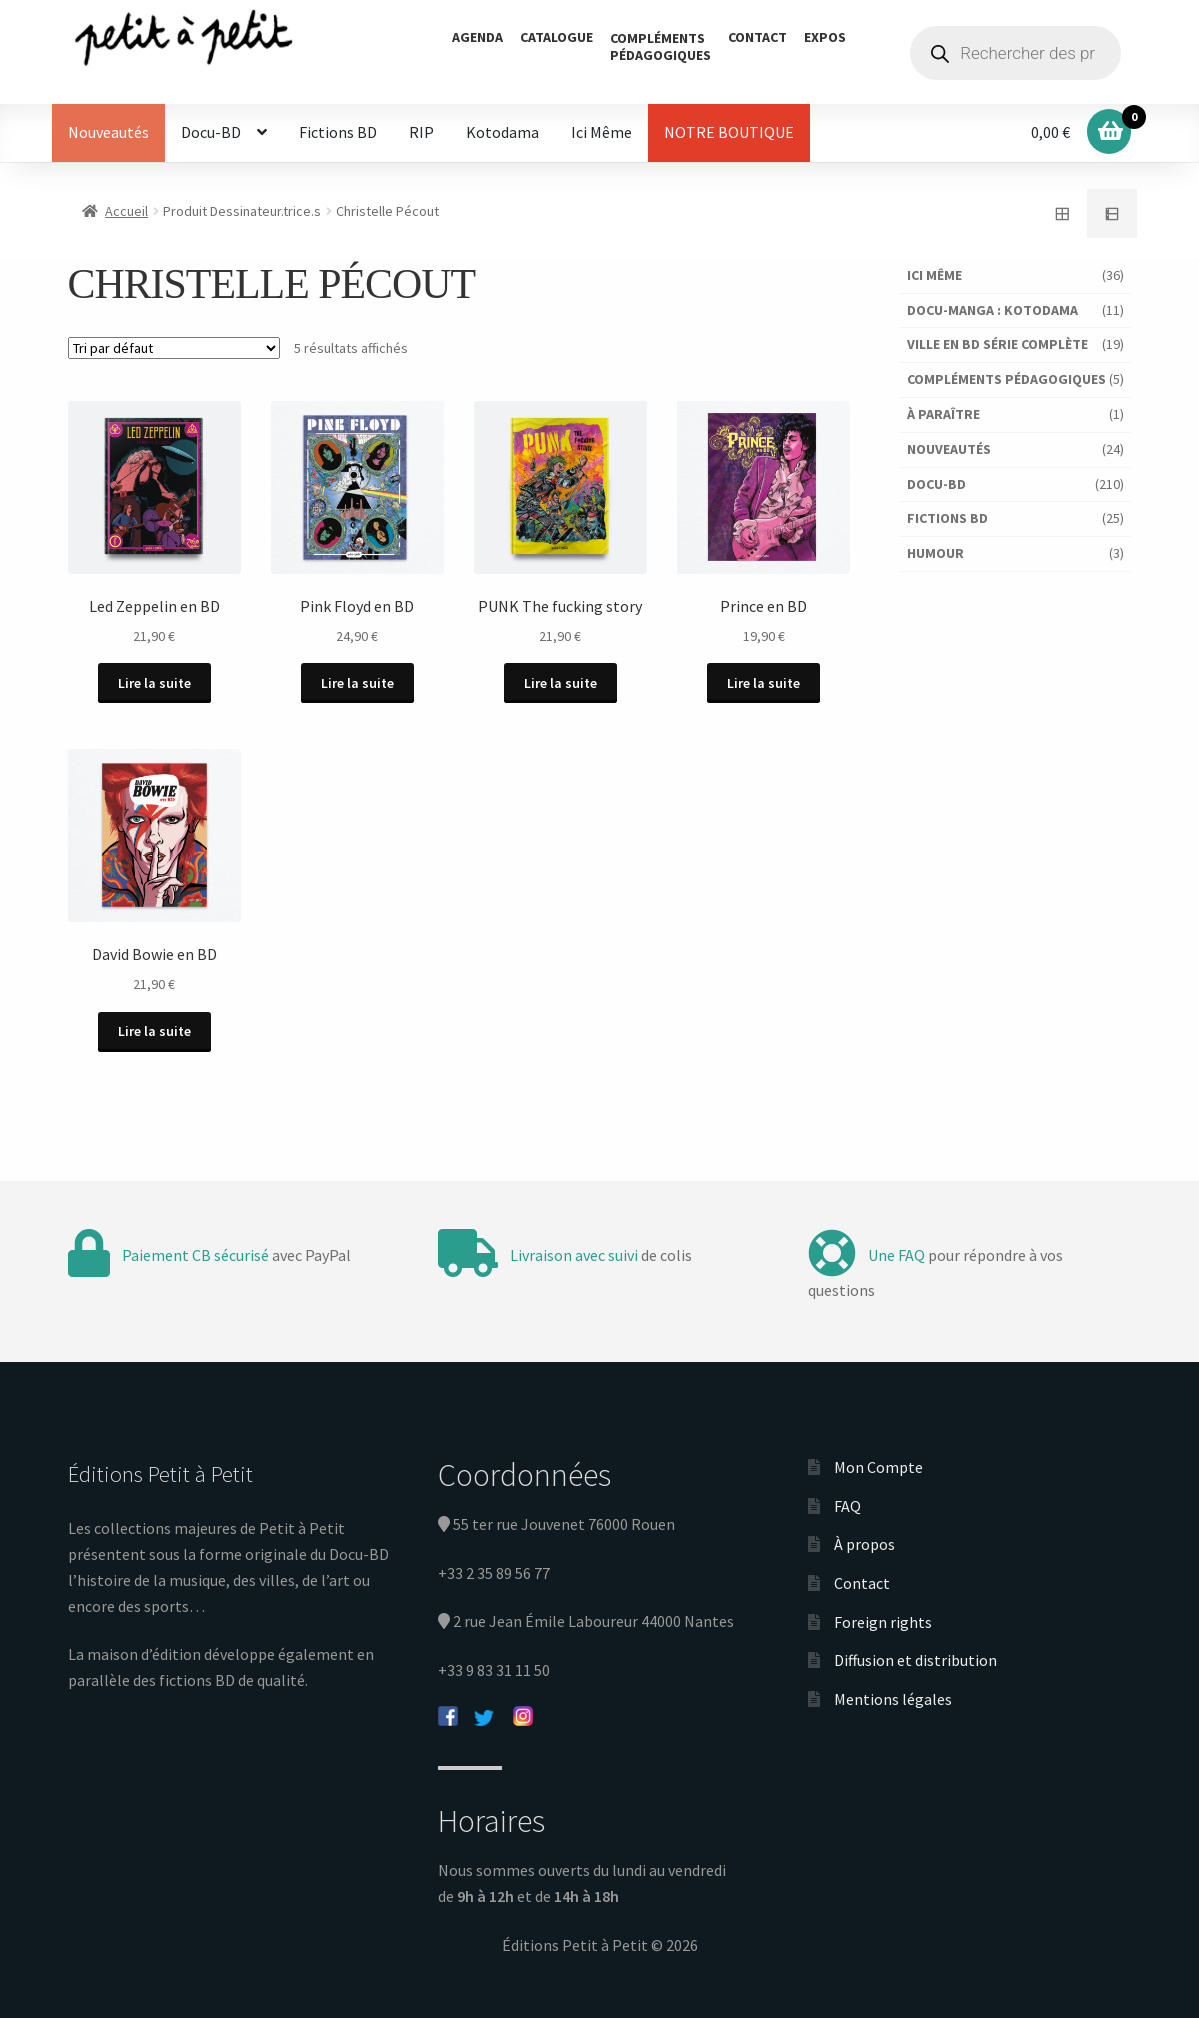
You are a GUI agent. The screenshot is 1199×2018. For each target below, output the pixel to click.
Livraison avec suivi (574, 1254)
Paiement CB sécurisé (195, 1254)
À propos (864, 1544)
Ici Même (601, 132)
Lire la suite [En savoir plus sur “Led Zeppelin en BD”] (154, 683)
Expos (825, 37)
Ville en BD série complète (997, 344)
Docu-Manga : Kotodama (992, 310)
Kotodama (502, 132)
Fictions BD (338, 132)
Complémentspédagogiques (660, 46)
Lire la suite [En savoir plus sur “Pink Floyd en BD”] (357, 683)
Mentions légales (893, 1699)
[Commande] (174, 348)
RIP (421, 132)
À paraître (943, 414)
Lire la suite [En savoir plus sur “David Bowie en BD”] (154, 1031)
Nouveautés (108, 132)
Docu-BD (211, 132)
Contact (757, 37)
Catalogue (556, 37)
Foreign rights (883, 1621)
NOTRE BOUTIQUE (729, 132)
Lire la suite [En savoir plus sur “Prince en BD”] (764, 683)
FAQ (847, 1505)
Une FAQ (896, 1254)
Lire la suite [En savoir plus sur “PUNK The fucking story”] (560, 683)
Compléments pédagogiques (1006, 379)
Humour (935, 553)
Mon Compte (878, 1467)
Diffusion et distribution (915, 1660)
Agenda (477, 37)
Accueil (126, 211)
